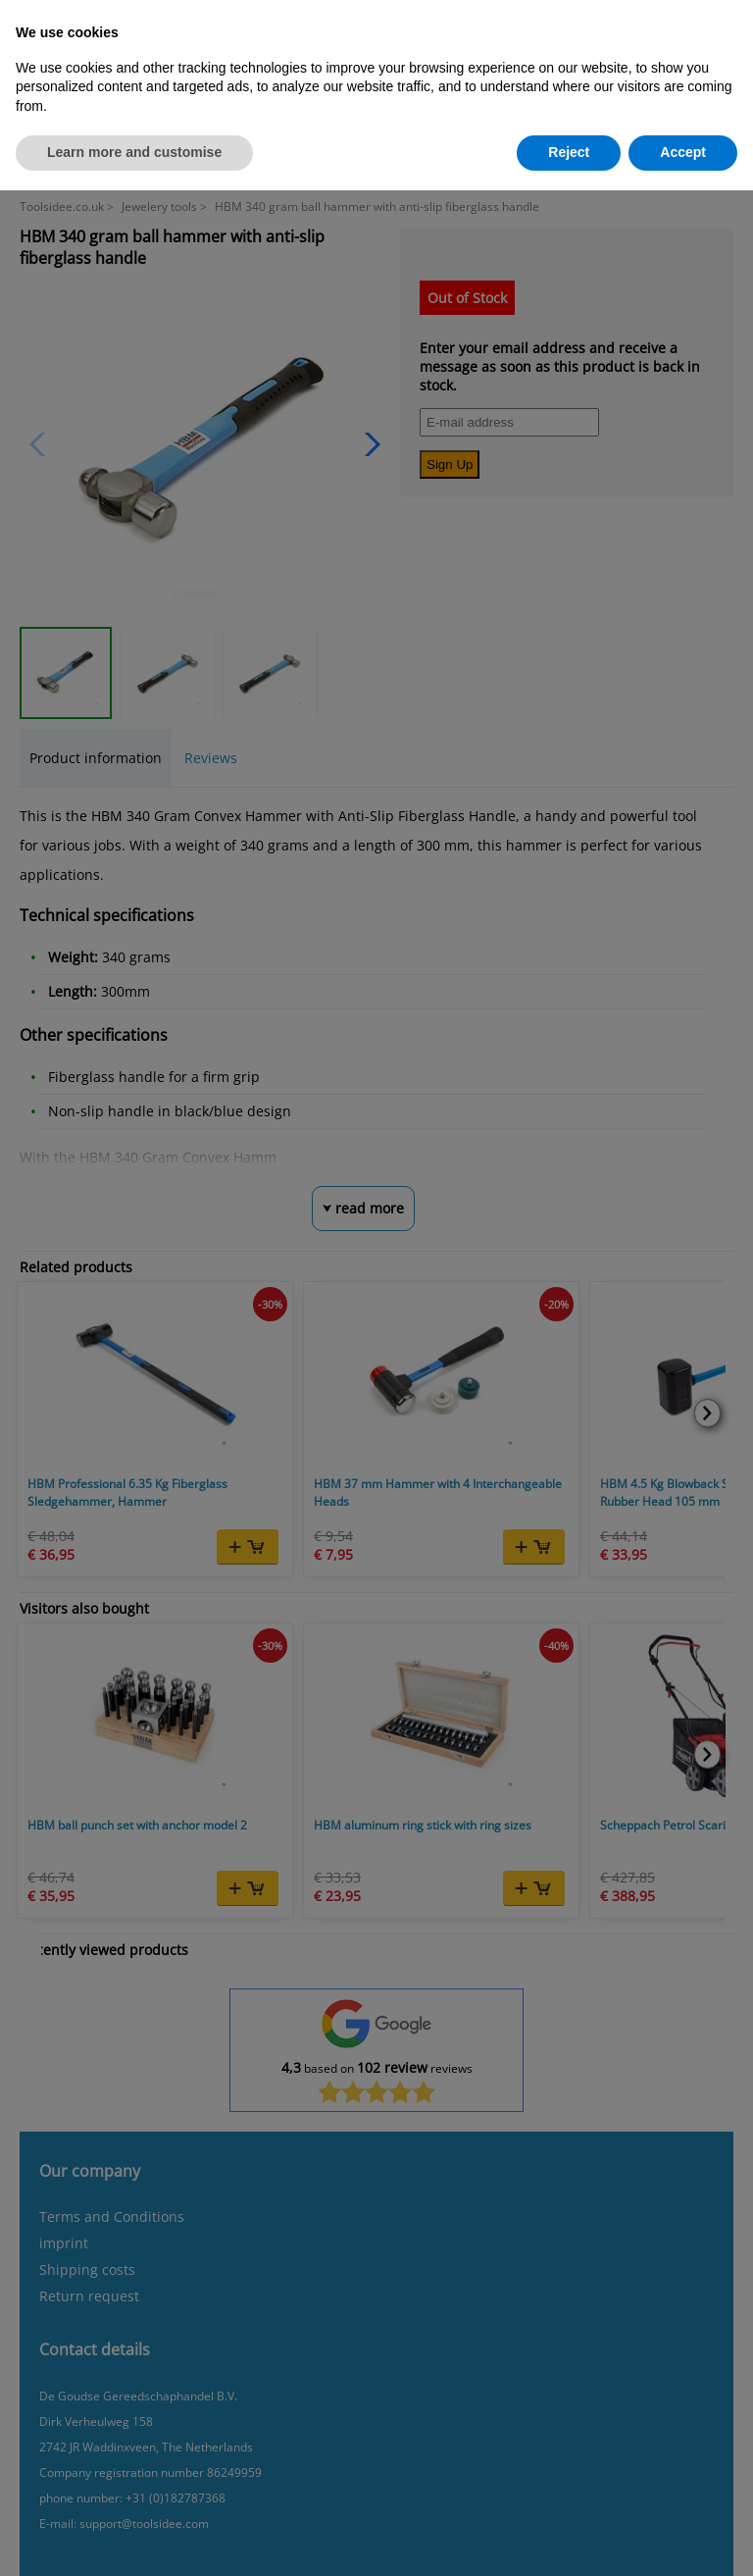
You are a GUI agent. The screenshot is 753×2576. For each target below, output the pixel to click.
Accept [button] (683, 152)
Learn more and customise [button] (134, 152)
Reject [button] (568, 152)
